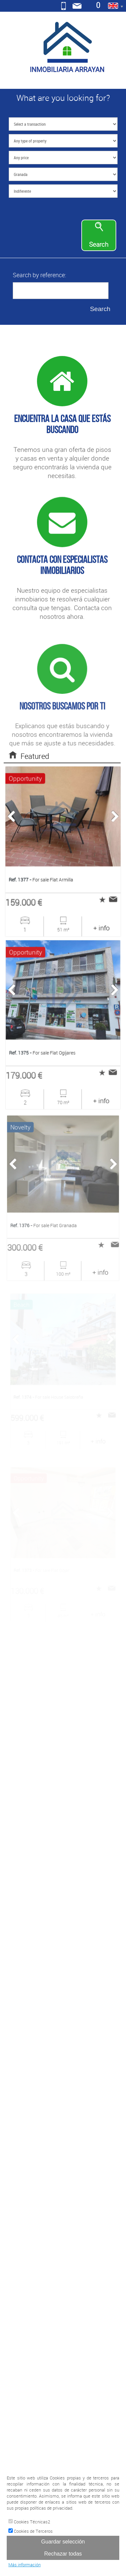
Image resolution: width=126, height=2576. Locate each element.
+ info (101, 926)
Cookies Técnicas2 (29, 2522)
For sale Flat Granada (44, 1224)
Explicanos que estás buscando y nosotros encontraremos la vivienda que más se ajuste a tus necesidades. (62, 745)
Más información (24, 2565)
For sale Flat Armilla (41, 879)
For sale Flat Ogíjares (43, 1052)
